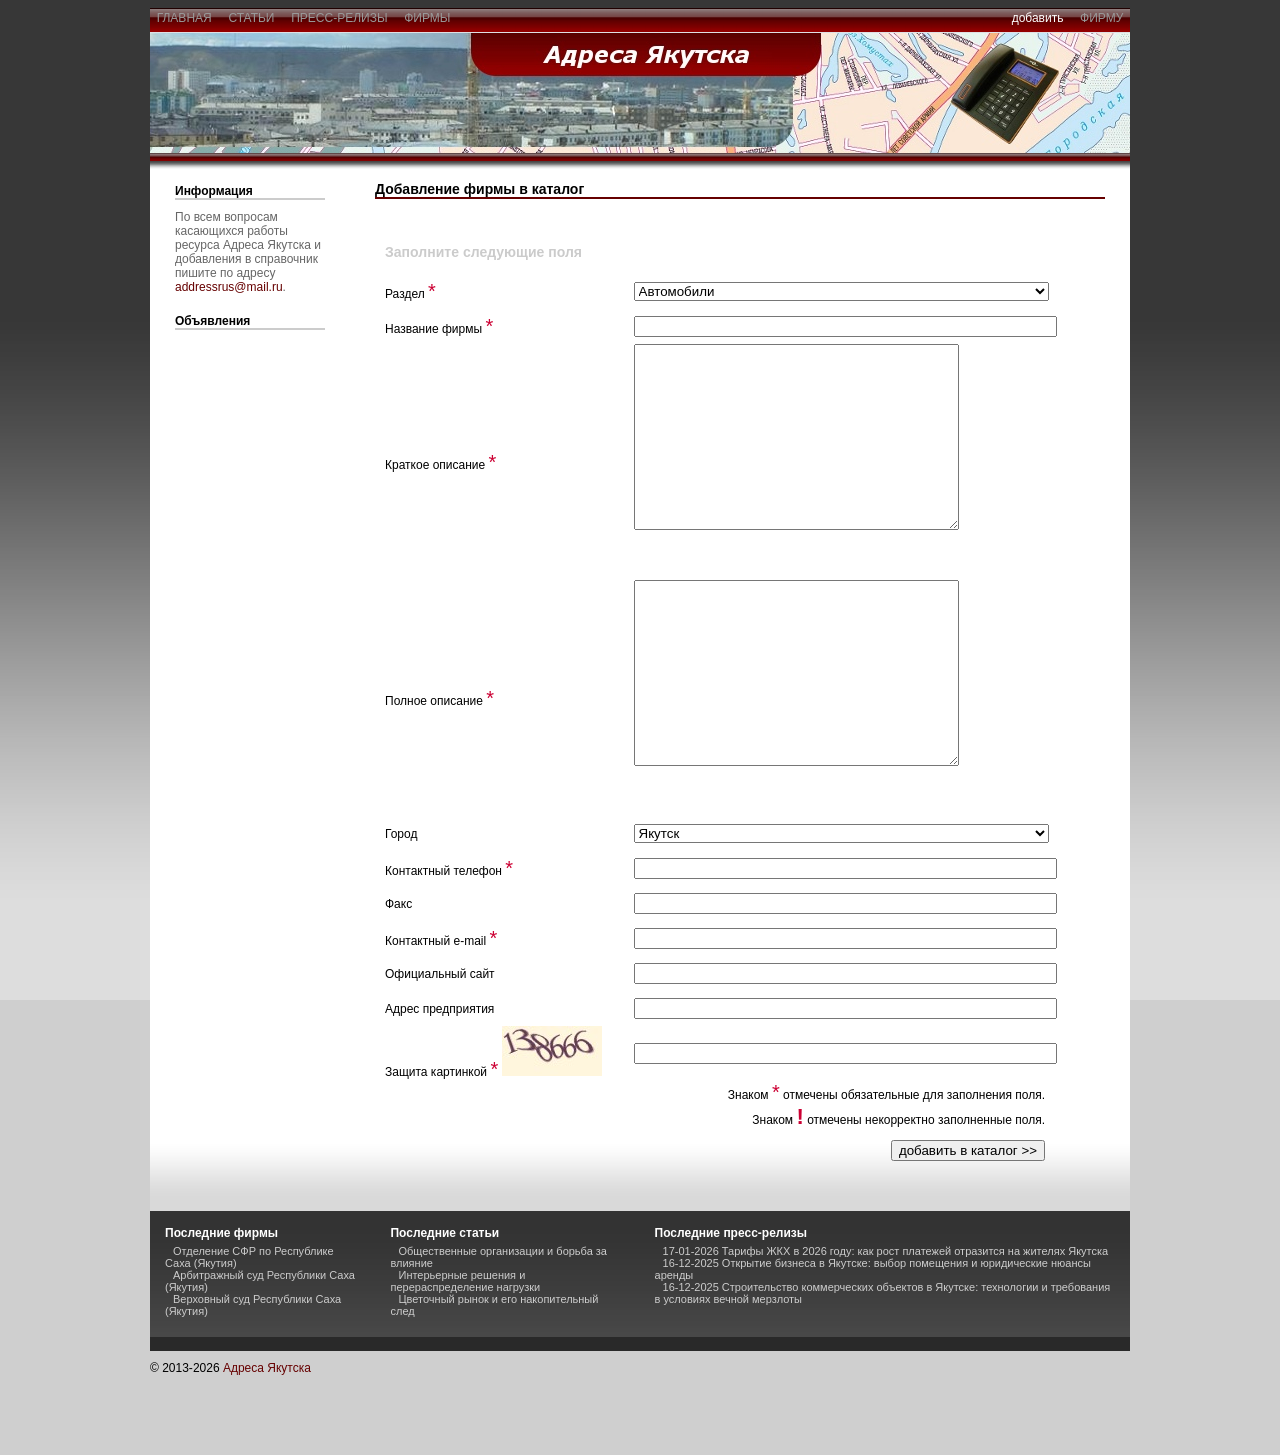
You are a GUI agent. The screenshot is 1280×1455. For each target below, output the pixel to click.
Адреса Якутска (267, 1440)
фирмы (428, 18)
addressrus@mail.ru (229, 287)
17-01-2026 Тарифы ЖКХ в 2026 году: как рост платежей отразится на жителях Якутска (886, 1323)
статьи (251, 18)
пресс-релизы (340, 18)
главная (184, 18)
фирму (1101, 18)
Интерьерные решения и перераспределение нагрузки (465, 1353)
